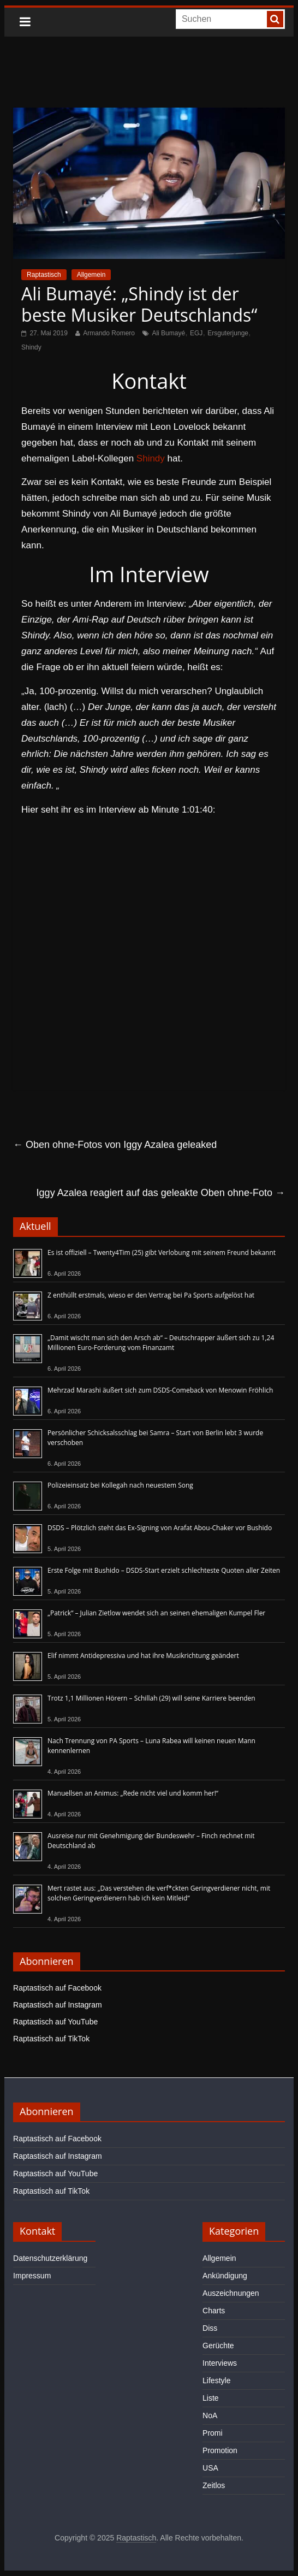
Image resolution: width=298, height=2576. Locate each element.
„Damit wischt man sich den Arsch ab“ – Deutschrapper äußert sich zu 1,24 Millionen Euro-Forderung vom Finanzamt (160, 1342)
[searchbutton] (275, 19)
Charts (213, 2310)
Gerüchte (218, 2345)
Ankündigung (224, 2275)
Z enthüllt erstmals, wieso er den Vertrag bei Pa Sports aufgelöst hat (150, 1295)
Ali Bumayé (168, 333)
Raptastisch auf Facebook (57, 1987)
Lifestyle (216, 2380)
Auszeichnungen (230, 2293)
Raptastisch (44, 275)
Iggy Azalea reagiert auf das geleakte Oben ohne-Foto (161, 1192)
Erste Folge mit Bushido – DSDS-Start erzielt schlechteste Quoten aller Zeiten (163, 1570)
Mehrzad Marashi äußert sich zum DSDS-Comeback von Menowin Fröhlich (160, 1390)
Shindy (31, 347)
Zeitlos (213, 2485)
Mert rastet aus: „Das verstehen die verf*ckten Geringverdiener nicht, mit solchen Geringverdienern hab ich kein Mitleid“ (158, 1893)
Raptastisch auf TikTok (51, 2038)
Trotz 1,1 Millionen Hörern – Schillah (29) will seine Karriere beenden (151, 1698)
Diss (209, 2328)
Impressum (32, 2275)
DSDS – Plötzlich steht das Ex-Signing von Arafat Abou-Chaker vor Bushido (159, 1527)
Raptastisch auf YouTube (55, 2021)
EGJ (196, 333)
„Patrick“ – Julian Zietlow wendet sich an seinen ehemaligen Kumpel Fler (156, 1613)
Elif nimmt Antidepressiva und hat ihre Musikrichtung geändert (143, 1655)
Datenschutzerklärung (50, 2258)
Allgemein (91, 275)
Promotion (219, 2450)
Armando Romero (109, 333)
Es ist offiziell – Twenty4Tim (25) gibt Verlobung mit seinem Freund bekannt (161, 1252)
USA (210, 2468)
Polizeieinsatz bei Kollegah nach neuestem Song (120, 1485)
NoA (209, 2415)
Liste (210, 2398)
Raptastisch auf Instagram (57, 2004)
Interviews (219, 2363)
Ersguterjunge (227, 333)
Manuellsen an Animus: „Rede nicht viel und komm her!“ (132, 1793)
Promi (212, 2433)
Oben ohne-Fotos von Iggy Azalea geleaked (115, 1144)
